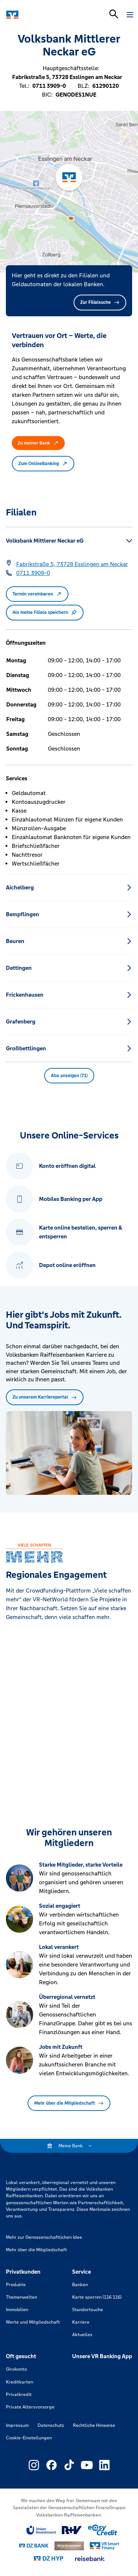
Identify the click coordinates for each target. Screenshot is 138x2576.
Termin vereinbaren (37, 594)
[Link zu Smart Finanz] (104, 2546)
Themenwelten (21, 2297)
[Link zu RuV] (72, 2530)
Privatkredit (19, 2394)
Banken (80, 2285)
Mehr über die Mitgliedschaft (69, 2103)
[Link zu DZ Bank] (34, 2546)
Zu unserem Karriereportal (45, 1397)
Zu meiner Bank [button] (38, 443)
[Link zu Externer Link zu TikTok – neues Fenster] (69, 2465)
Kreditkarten (19, 2382)
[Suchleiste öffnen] (114, 14)
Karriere (80, 2322)
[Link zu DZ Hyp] (48, 2558)
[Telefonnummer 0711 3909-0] (33, 573)
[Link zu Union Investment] (41, 2530)
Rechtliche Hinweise (94, 2425)
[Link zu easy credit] (102, 2530)
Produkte (16, 2285)
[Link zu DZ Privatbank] (69, 2545)
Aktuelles (82, 2335)
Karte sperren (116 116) (96, 2297)
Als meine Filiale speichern (45, 612)
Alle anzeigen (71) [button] (69, 1076)
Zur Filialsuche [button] (100, 302)
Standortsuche (87, 2310)
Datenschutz (51, 2425)
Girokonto (16, 2369)
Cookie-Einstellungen (29, 2438)
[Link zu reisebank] (90, 2558)
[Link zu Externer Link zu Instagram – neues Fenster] (34, 2465)
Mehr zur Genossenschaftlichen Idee (44, 2237)
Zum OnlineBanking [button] (43, 464)
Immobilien (17, 2310)
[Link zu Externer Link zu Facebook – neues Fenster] (51, 2465)
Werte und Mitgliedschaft (33, 2322)
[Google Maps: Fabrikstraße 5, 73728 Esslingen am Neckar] (72, 564)
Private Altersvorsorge (30, 2407)
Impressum (17, 2425)
